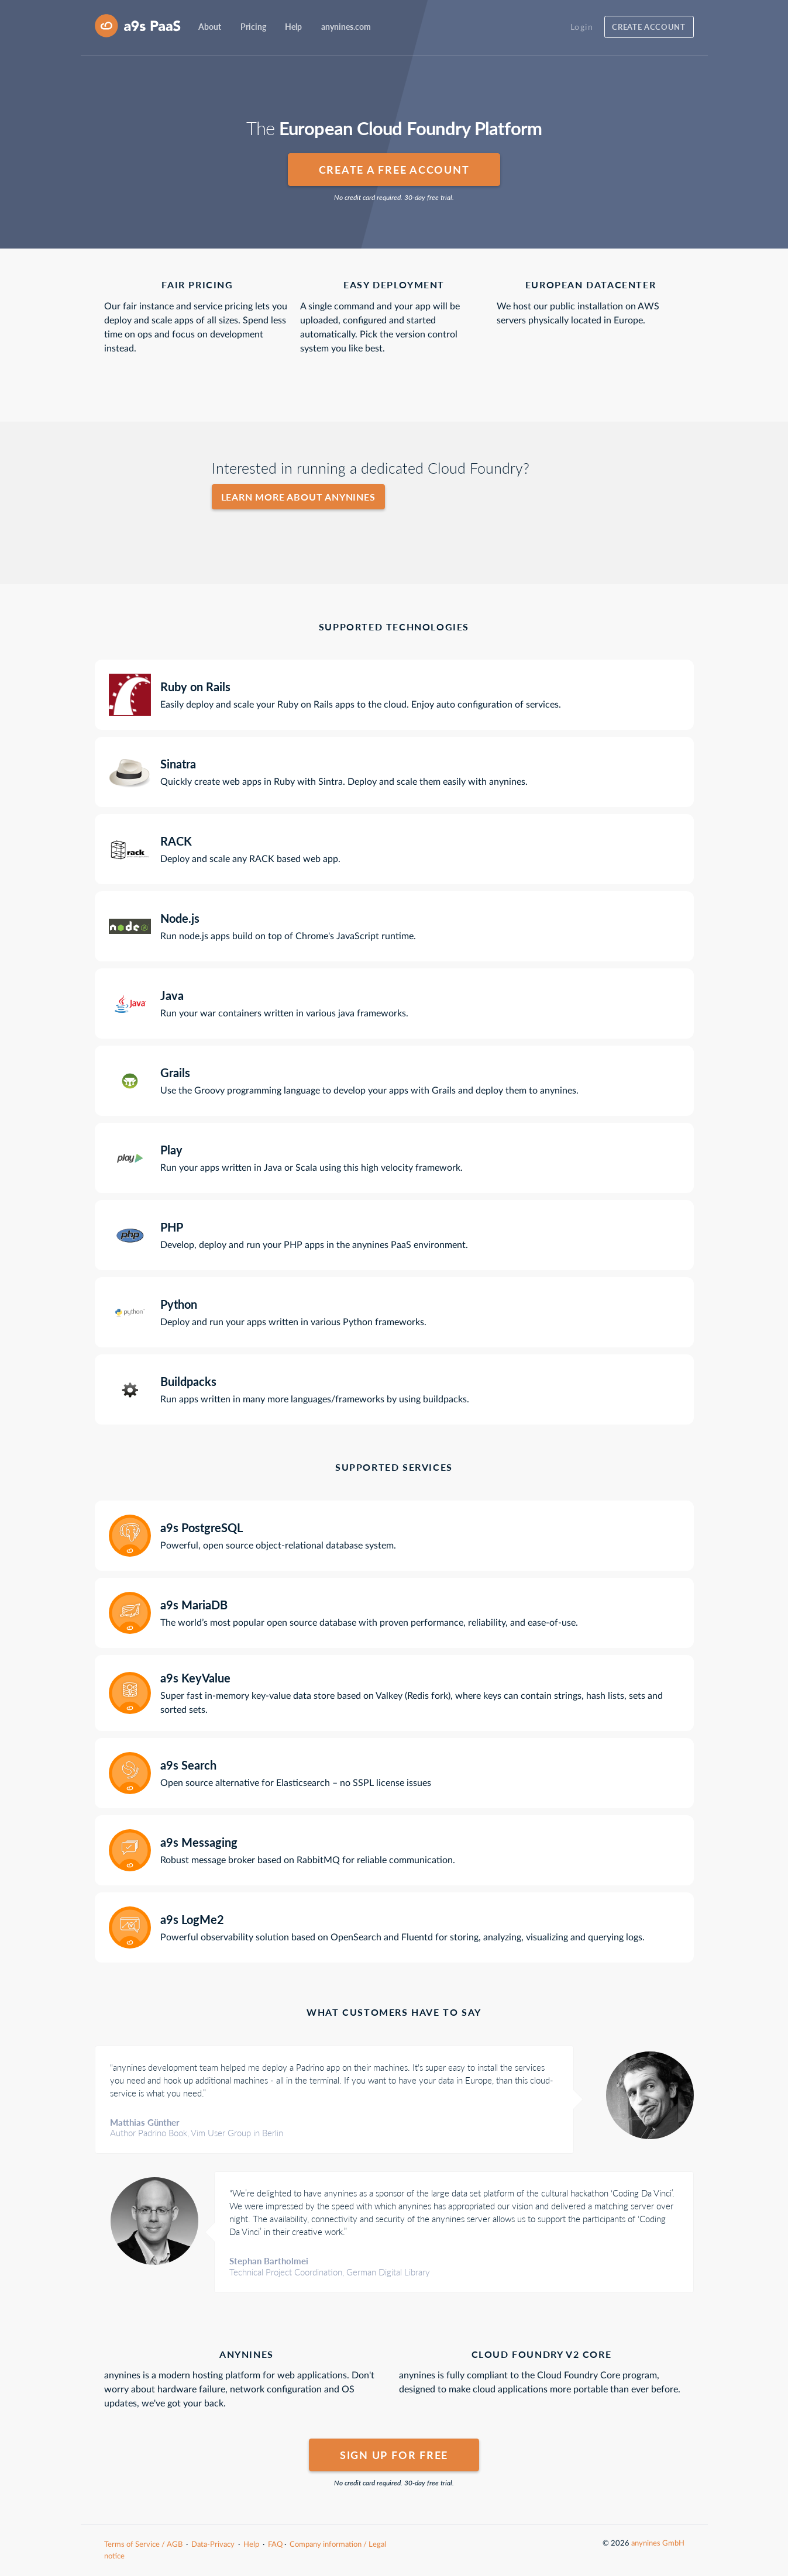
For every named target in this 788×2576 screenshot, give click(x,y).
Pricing (253, 27)
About (209, 27)
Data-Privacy (213, 2544)
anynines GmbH (657, 2543)
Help (293, 27)
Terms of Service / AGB (143, 2544)
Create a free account (394, 170)
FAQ (275, 2544)
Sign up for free (394, 2455)
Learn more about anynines (298, 496)
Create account (648, 27)
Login (581, 27)
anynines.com (346, 27)
